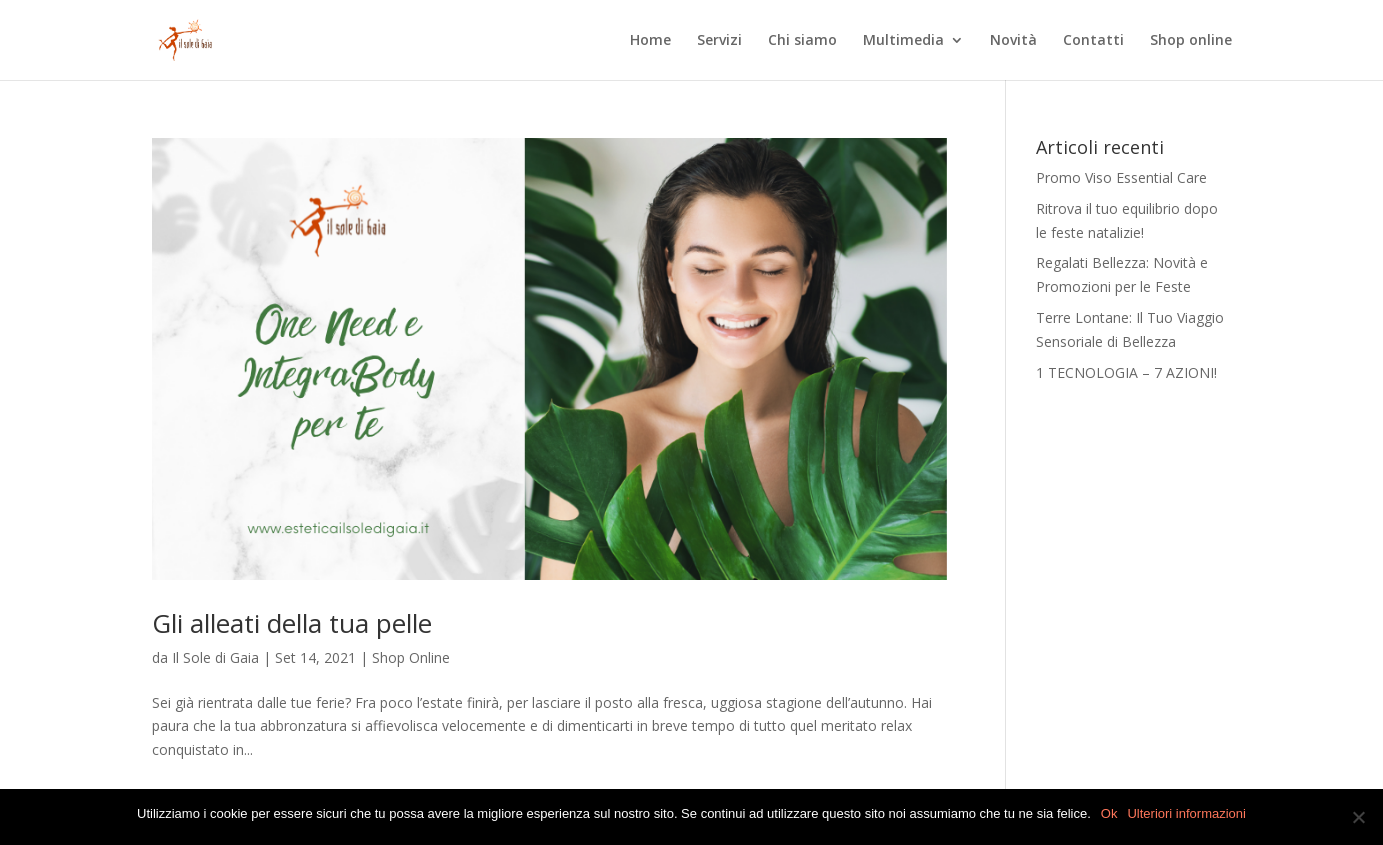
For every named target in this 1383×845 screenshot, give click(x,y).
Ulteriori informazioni (1186, 813)
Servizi (719, 41)
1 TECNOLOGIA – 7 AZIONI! (1126, 372)
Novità (1013, 41)
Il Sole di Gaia (215, 657)
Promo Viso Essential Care (1121, 177)
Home (650, 41)
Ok (1109, 813)
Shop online (1191, 41)
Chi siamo (802, 41)
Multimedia (903, 41)
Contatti (1093, 41)
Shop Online (411, 657)
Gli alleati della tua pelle (292, 623)
